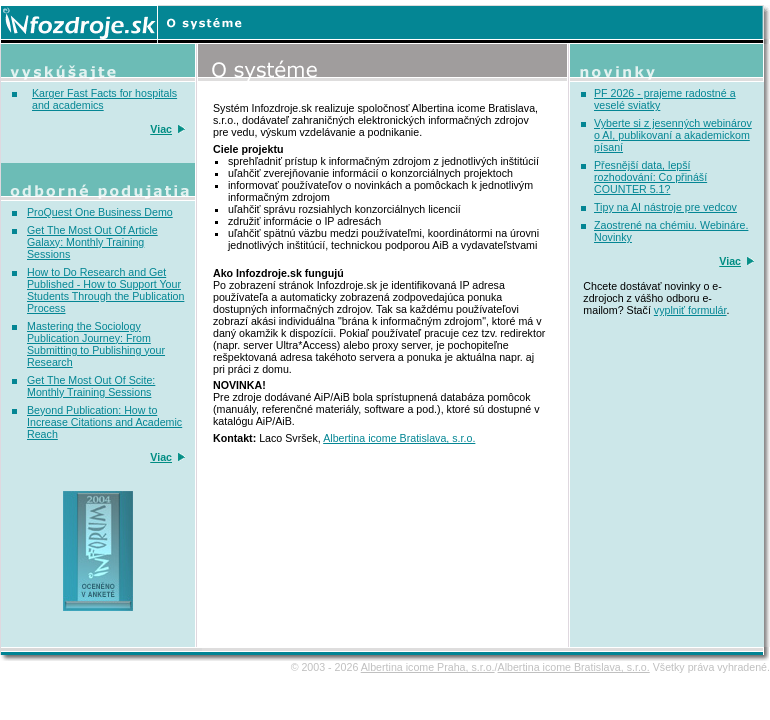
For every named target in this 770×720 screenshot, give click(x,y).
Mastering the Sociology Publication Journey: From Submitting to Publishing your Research (96, 344)
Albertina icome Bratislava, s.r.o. (399, 438)
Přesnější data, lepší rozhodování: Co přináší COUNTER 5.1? (650, 177)
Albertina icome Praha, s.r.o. (428, 667)
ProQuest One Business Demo (100, 212)
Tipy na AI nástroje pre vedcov (665, 207)
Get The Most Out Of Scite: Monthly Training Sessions (91, 386)
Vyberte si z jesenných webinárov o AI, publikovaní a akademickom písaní (673, 135)
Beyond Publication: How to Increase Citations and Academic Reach (104, 422)
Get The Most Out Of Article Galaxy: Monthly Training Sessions (92, 242)
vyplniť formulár (690, 310)
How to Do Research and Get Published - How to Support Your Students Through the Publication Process (105, 290)
